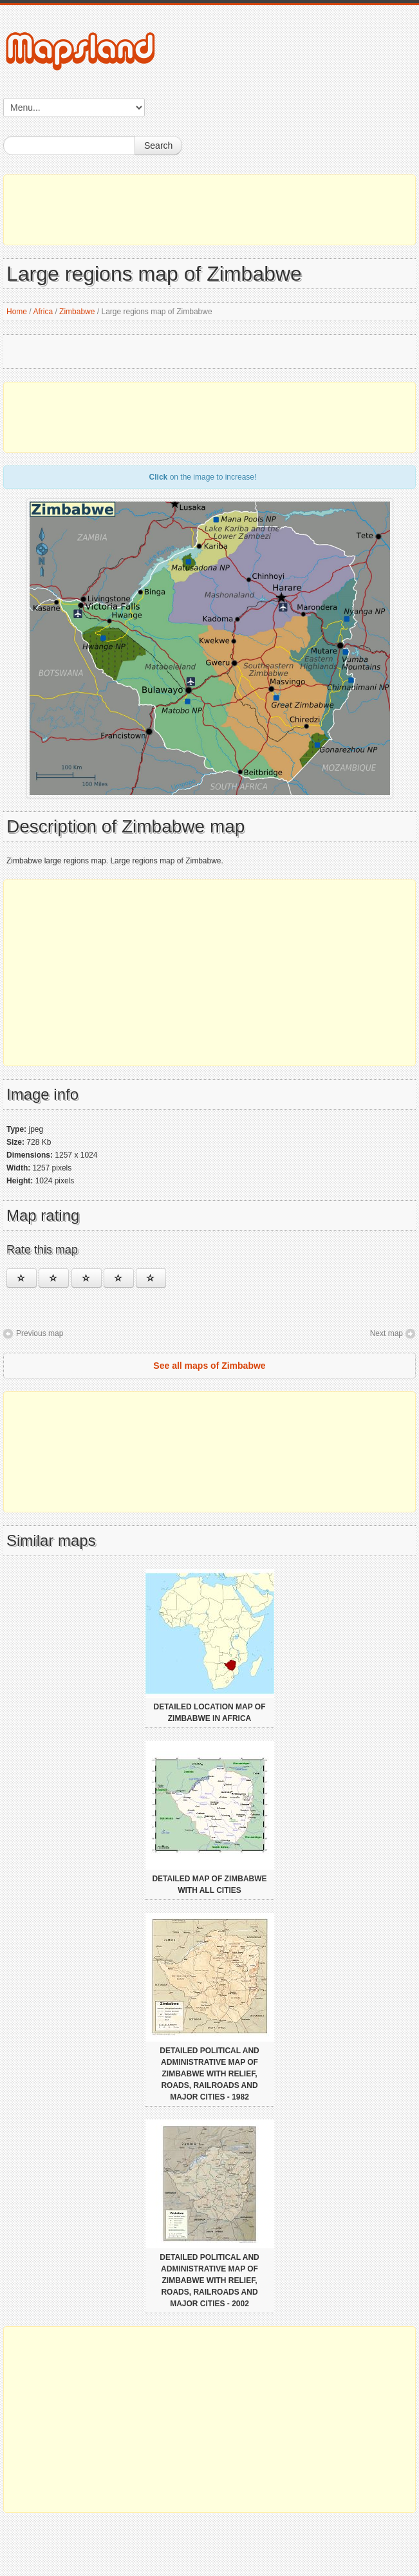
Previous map (39, 1333)
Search (158, 145)
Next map (386, 1333)
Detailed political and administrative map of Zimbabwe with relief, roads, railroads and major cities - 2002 (209, 2280)
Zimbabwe (77, 311)
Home (16, 311)
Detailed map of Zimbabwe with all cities (209, 1884)
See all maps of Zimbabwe (209, 1365)
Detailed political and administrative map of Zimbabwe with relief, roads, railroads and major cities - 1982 (209, 2073)
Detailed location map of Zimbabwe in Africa (210, 1712)
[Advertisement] (209, 210)
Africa (43, 311)
